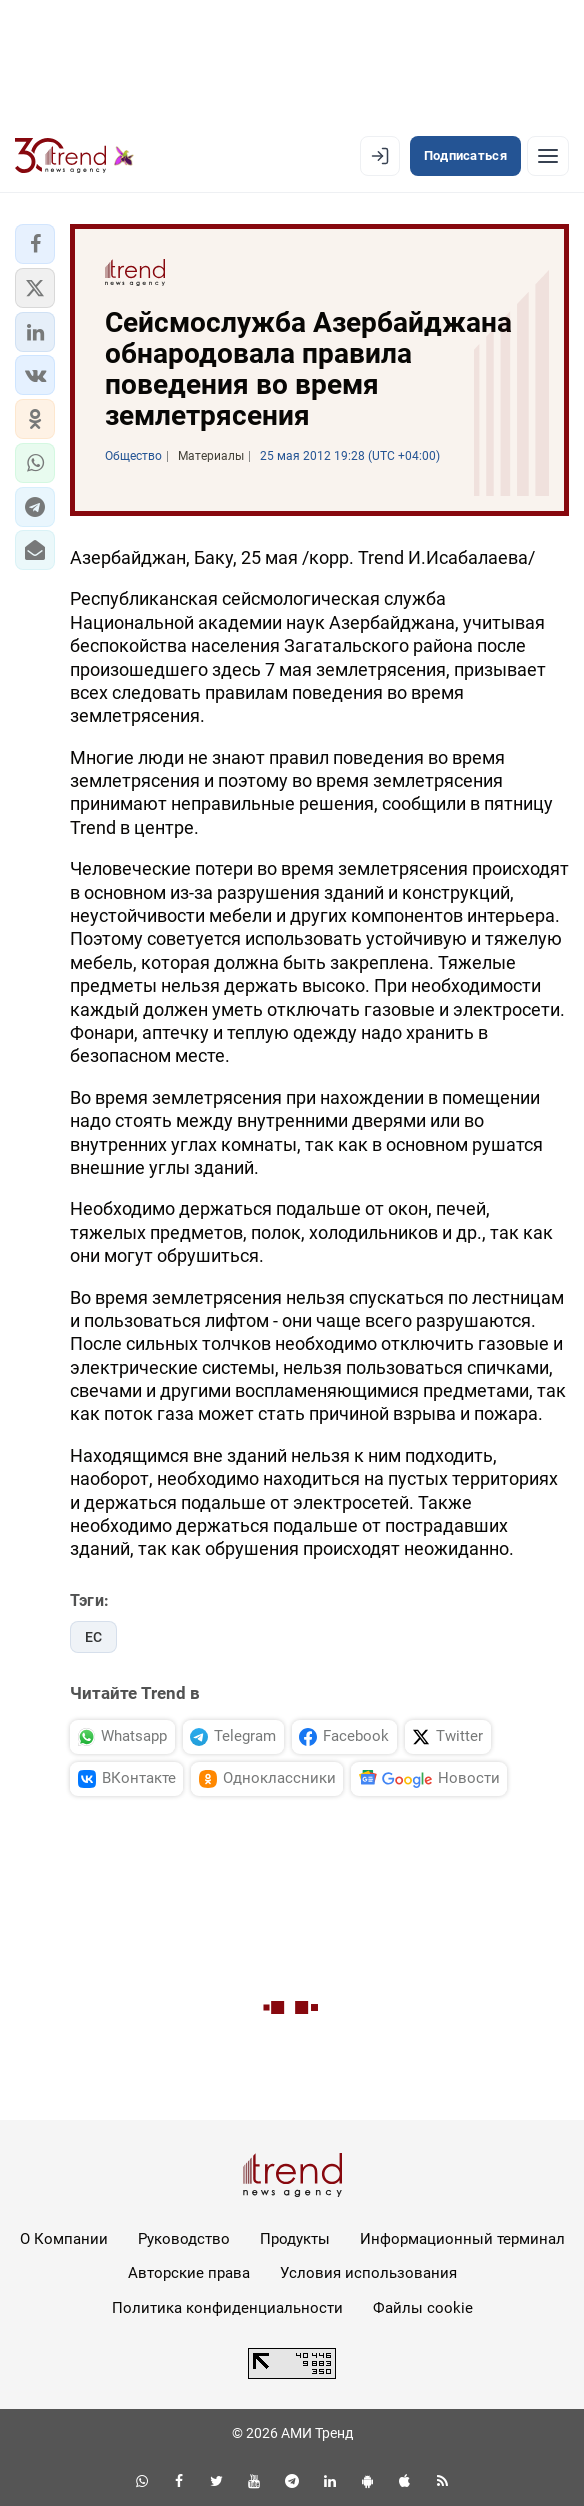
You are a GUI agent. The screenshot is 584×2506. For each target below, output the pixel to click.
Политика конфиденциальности (227, 2308)
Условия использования (368, 2273)
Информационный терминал (462, 2239)
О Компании (64, 2239)
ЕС (93, 1637)
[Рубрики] (548, 156)
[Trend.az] (74, 156)
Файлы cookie (423, 2308)
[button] (35, 244)
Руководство (184, 2239)
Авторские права (189, 2273)
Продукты (295, 2239)
